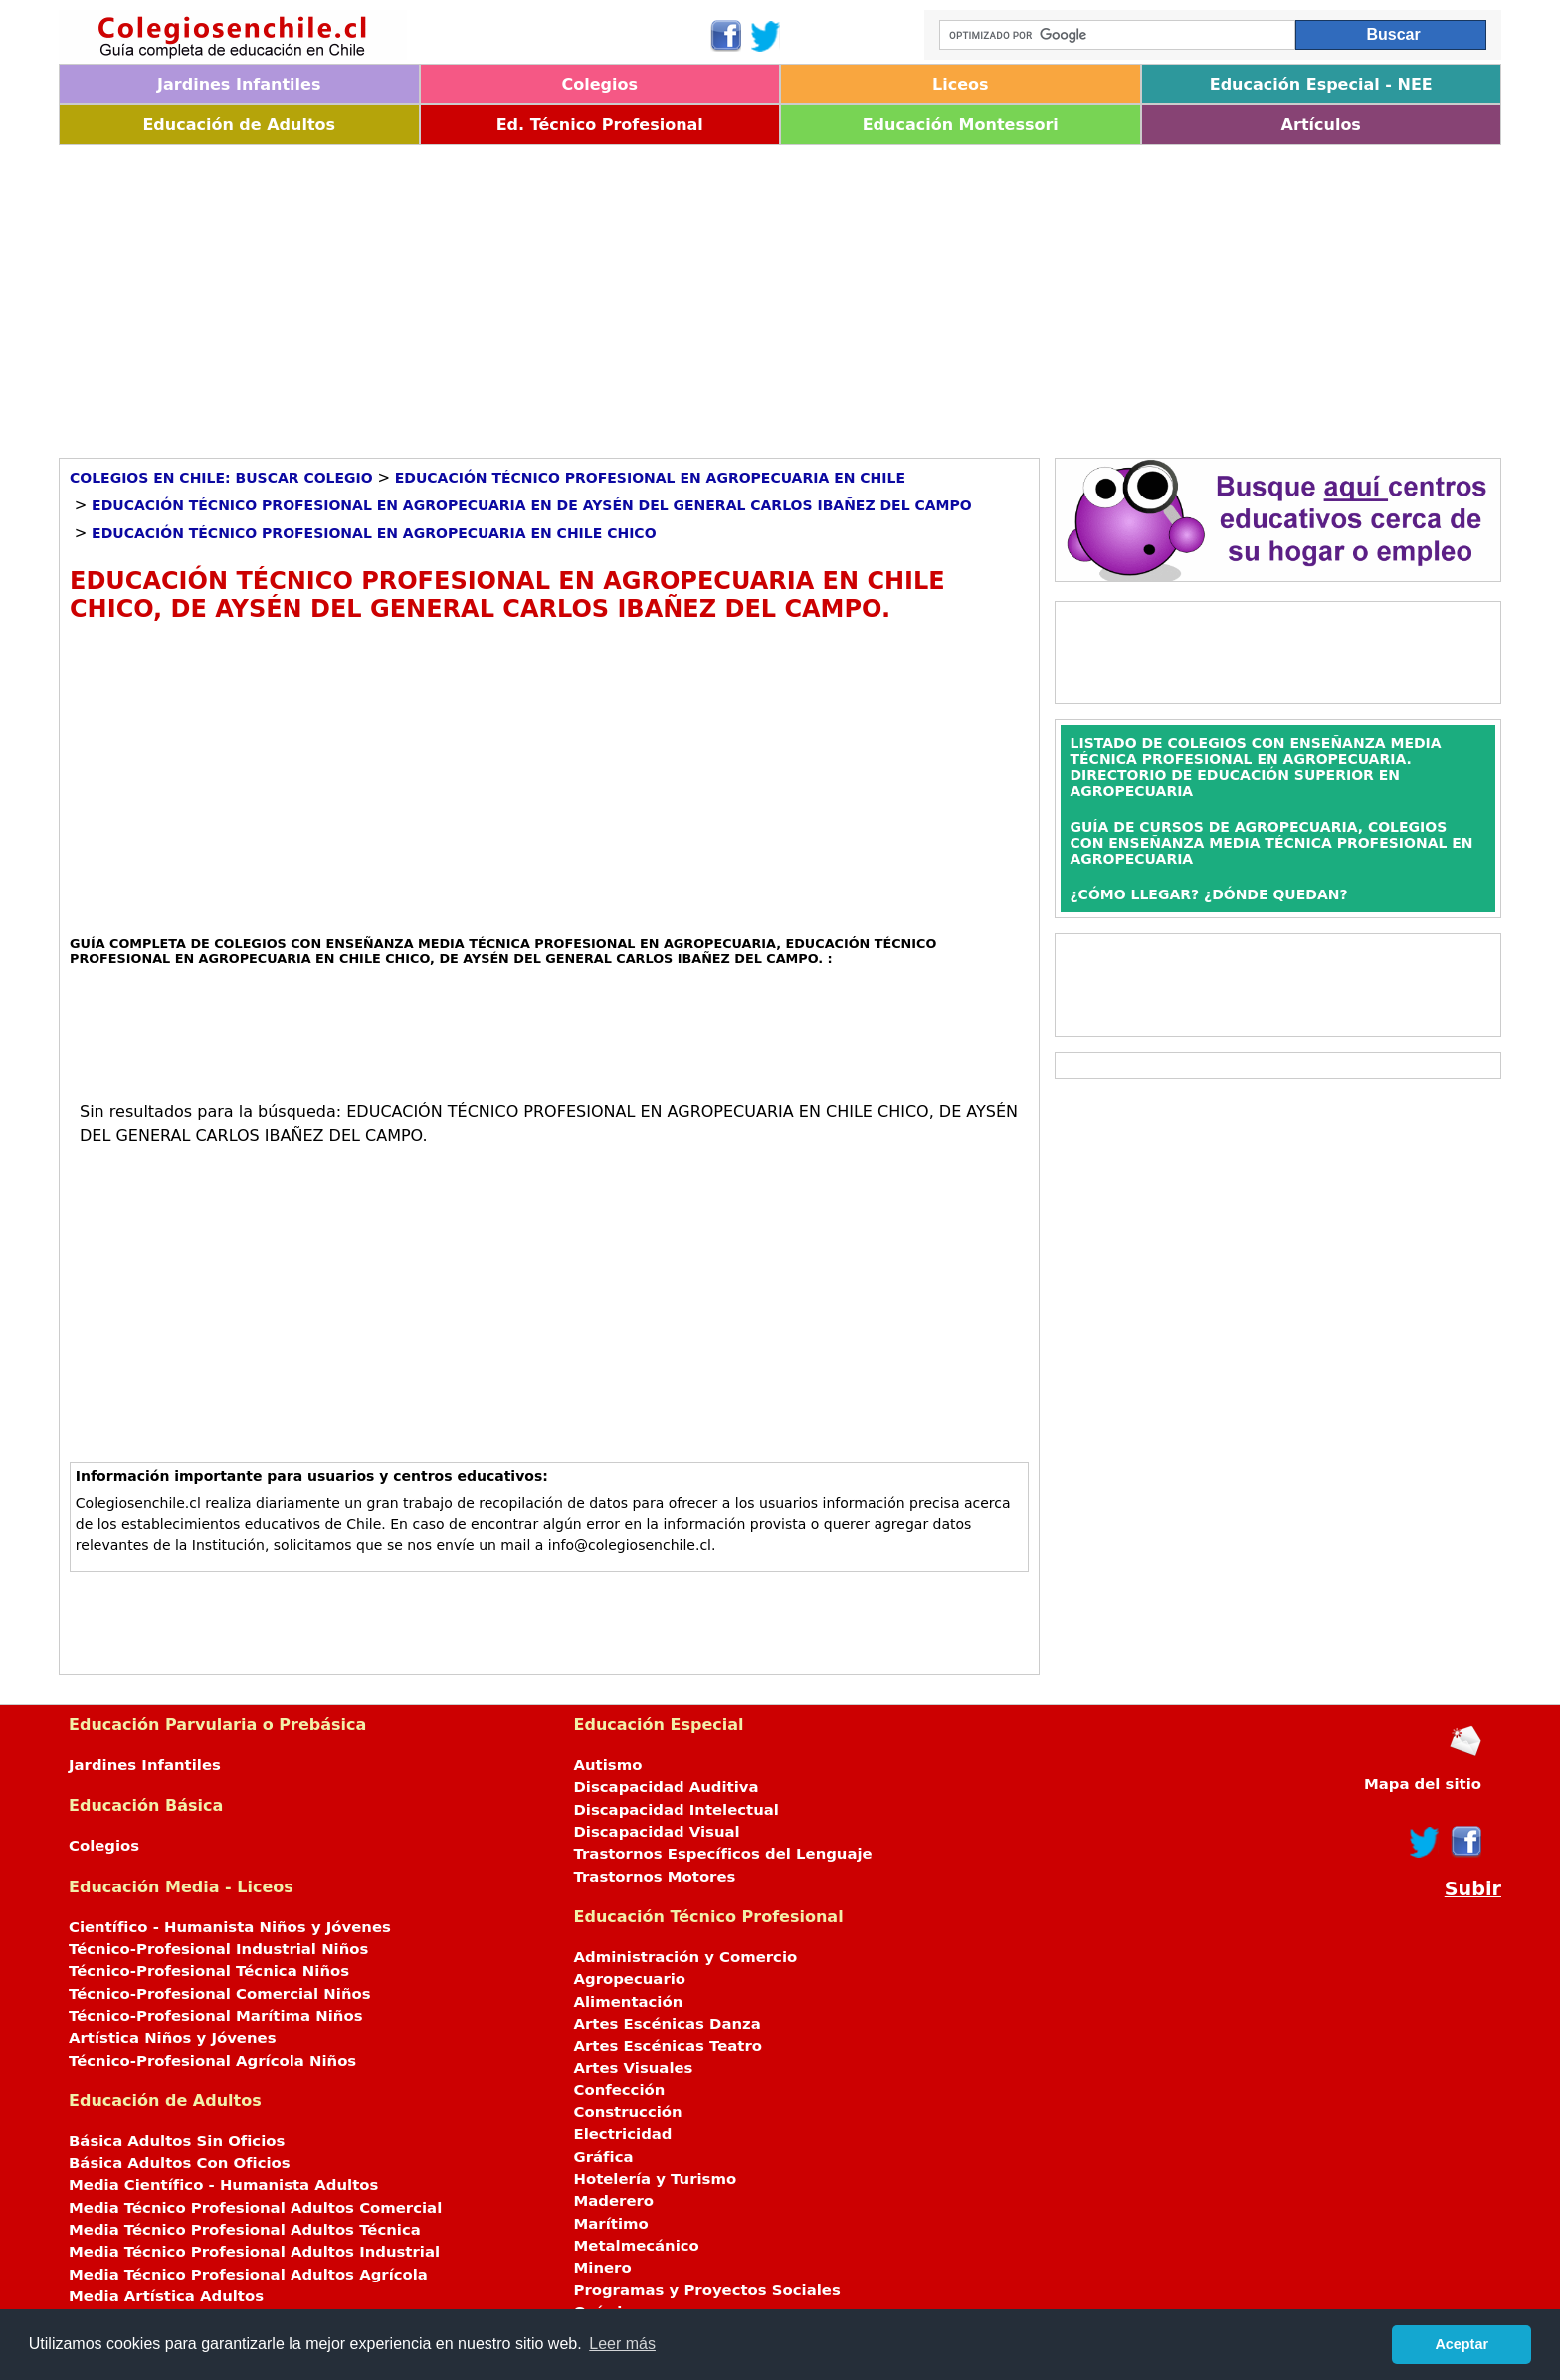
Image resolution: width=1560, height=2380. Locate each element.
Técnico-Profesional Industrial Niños (218, 1949)
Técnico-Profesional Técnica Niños (209, 1971)
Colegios (599, 84)
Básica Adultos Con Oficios (180, 2163)
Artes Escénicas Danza (667, 2024)
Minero (603, 2268)
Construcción (628, 2112)
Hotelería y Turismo (655, 2179)
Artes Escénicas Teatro (668, 2046)
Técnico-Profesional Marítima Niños (215, 2016)
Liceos (960, 84)
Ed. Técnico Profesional (599, 124)
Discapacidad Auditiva (666, 1787)
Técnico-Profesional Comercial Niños (220, 1994)
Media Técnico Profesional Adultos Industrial (254, 2252)
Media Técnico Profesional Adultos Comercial (255, 2208)
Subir (1473, 1889)
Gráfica (604, 2157)
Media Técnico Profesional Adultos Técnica (245, 2230)
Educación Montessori (961, 124)
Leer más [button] (622, 2343)
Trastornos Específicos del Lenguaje (723, 1854)
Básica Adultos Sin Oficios (177, 2141)
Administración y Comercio (686, 1957)
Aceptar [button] (1461, 2344)
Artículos (1321, 124)
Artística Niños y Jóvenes (173, 2038)
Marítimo (611, 2224)
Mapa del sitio (1422, 1784)
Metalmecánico (636, 2246)
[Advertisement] (656, 294)
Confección (620, 2090)
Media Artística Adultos (166, 2296)
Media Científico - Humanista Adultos (223, 2185)
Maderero (614, 2201)
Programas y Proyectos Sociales (707, 2290)
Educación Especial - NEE (1321, 84)
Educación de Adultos (238, 124)
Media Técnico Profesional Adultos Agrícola (248, 2274)
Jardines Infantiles (238, 84)
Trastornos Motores (655, 1876)
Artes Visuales (633, 2068)
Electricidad (623, 2134)
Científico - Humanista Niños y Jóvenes (230, 1927)
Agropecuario (630, 1979)
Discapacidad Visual (657, 1832)
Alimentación (628, 2002)
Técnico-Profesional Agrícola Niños (212, 2061)
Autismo (608, 1765)
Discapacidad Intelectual (676, 1810)
